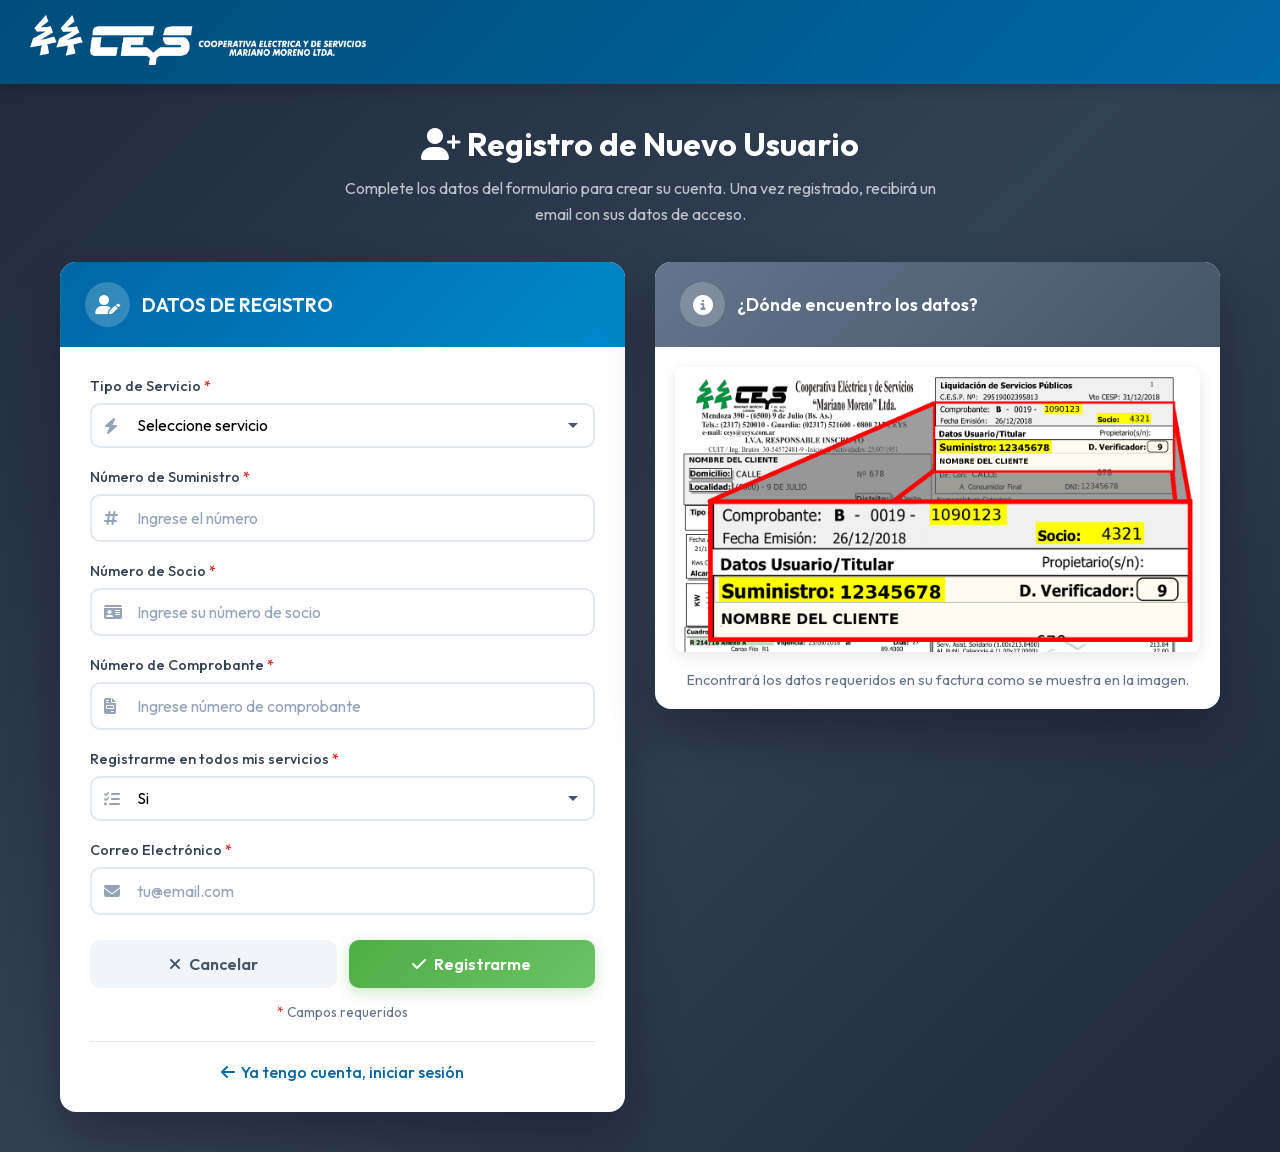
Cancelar (213, 964)
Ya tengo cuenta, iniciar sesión (342, 1072)
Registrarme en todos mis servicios (214, 759)
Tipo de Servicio (150, 386)
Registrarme (471, 964)
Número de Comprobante (182, 665)
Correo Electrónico (161, 850)
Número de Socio (153, 571)
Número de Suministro (170, 477)
